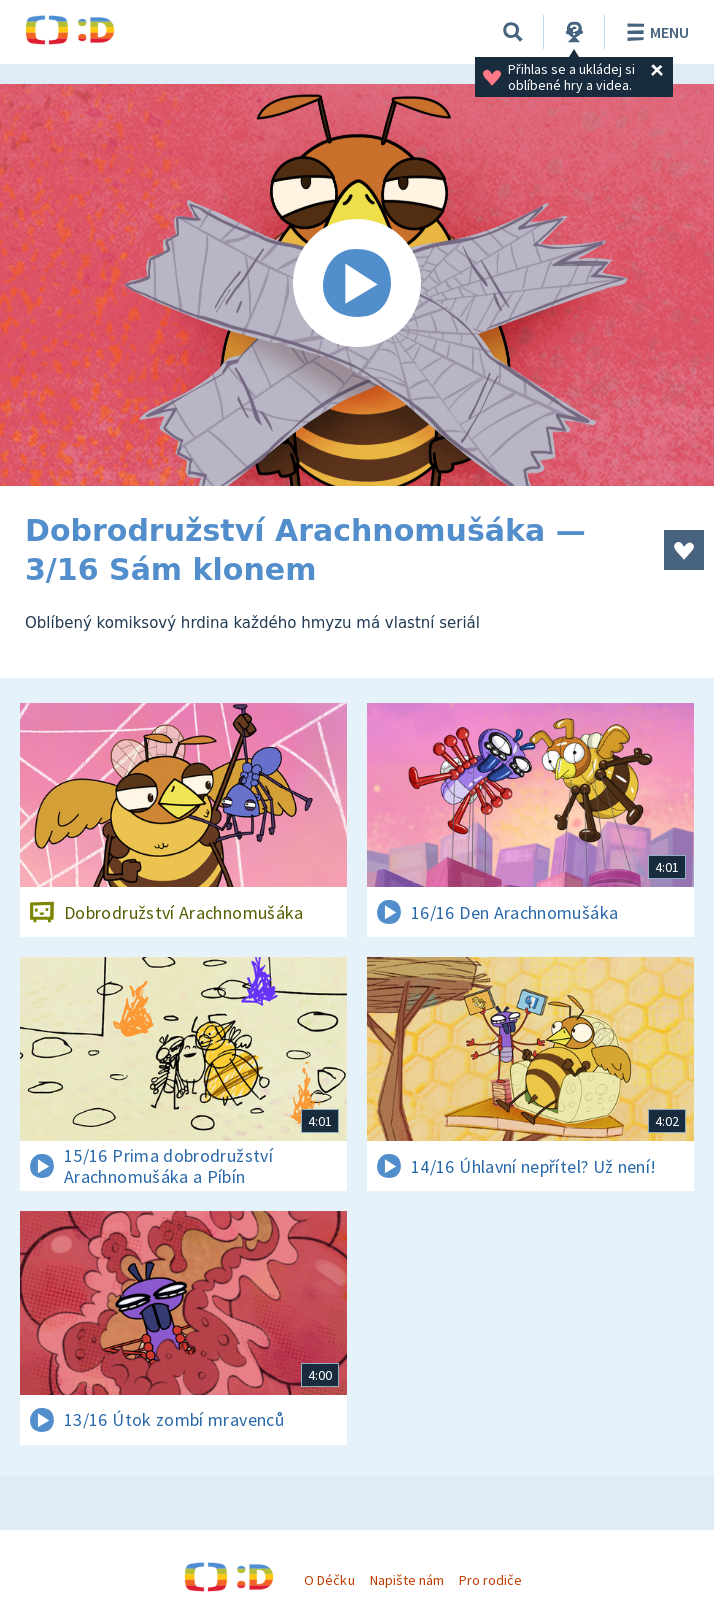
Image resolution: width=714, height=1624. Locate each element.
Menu (654, 32)
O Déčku (329, 1580)
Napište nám (407, 1580)
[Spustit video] (357, 285)
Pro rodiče (490, 1580)
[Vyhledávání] (513, 32)
